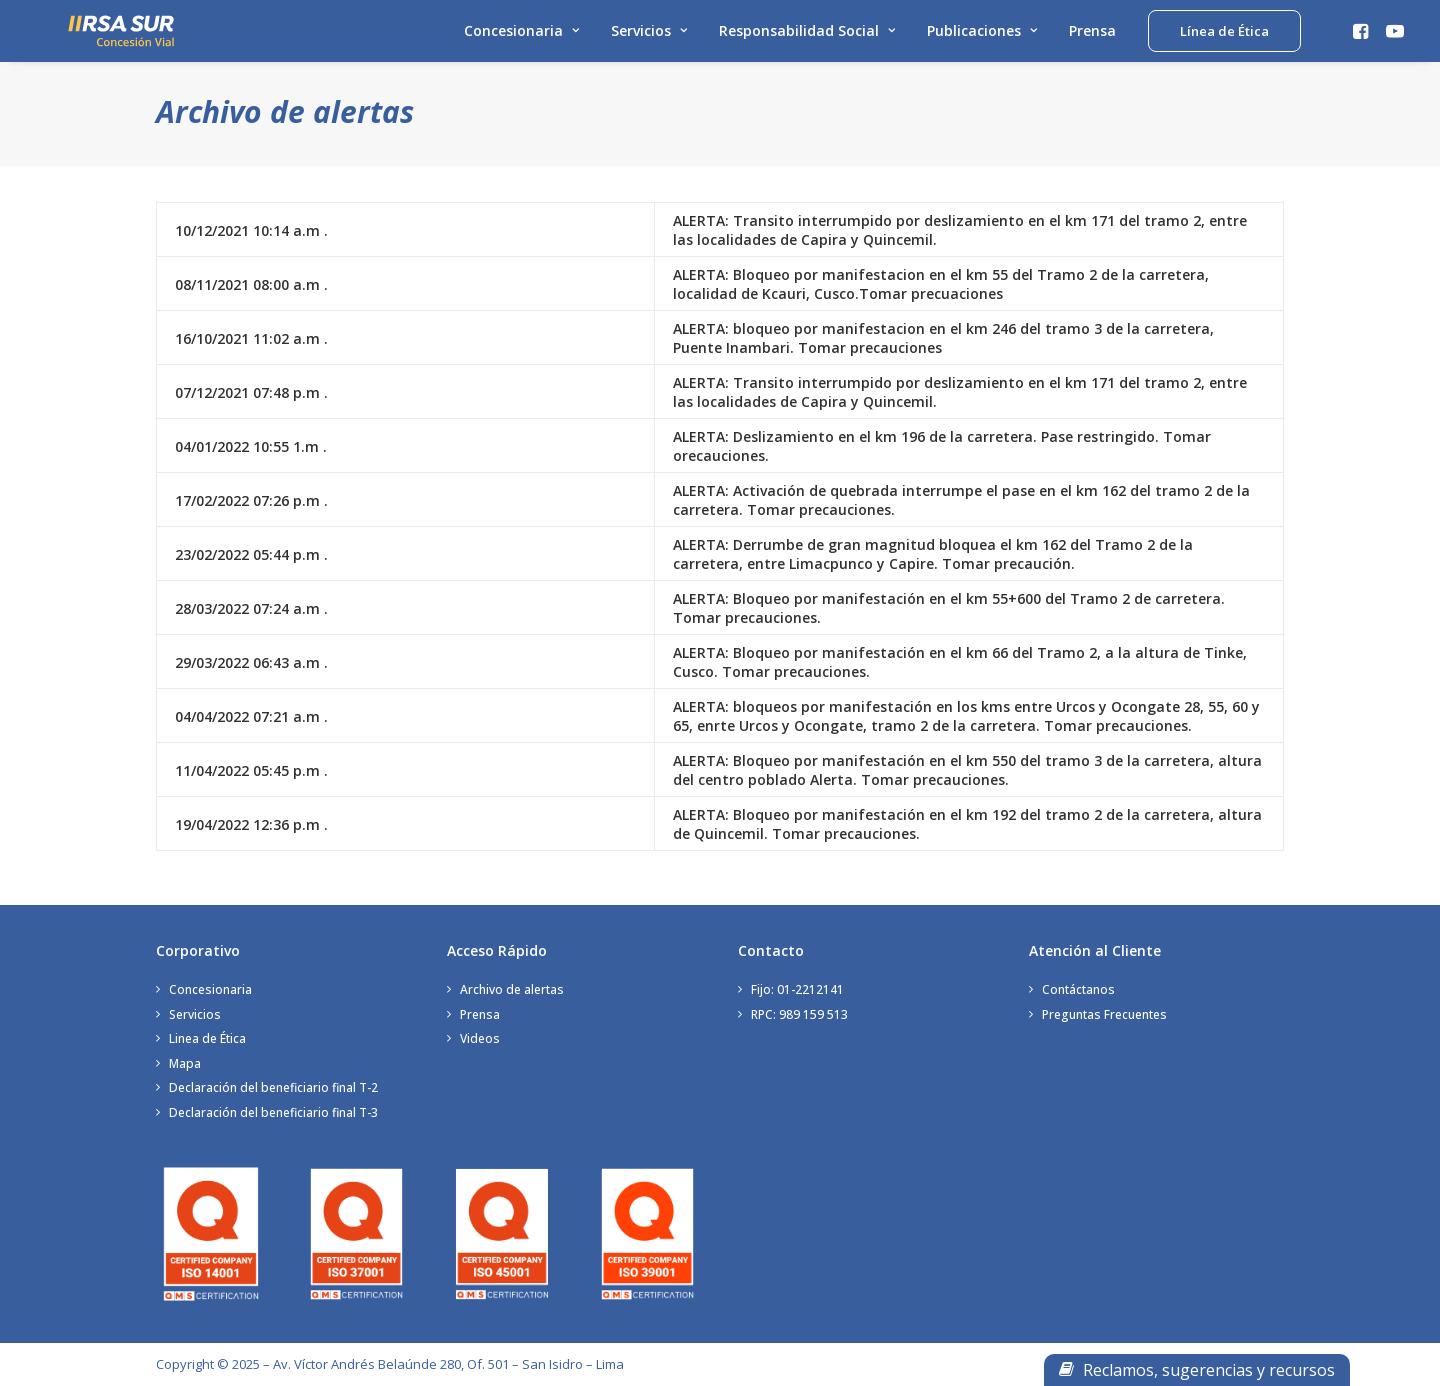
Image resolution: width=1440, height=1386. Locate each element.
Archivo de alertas (512, 989)
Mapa (185, 1063)
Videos (480, 1038)
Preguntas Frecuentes (1104, 1014)
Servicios (649, 37)
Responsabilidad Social (807, 37)
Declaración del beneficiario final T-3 (273, 1112)
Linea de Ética (207, 1038)
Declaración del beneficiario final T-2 (273, 1087)
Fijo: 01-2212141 (797, 989)
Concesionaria (521, 37)
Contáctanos (1078, 989)
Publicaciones (982, 37)
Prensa (1092, 37)
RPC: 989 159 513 (799, 1014)
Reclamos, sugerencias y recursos (1197, 1370)
